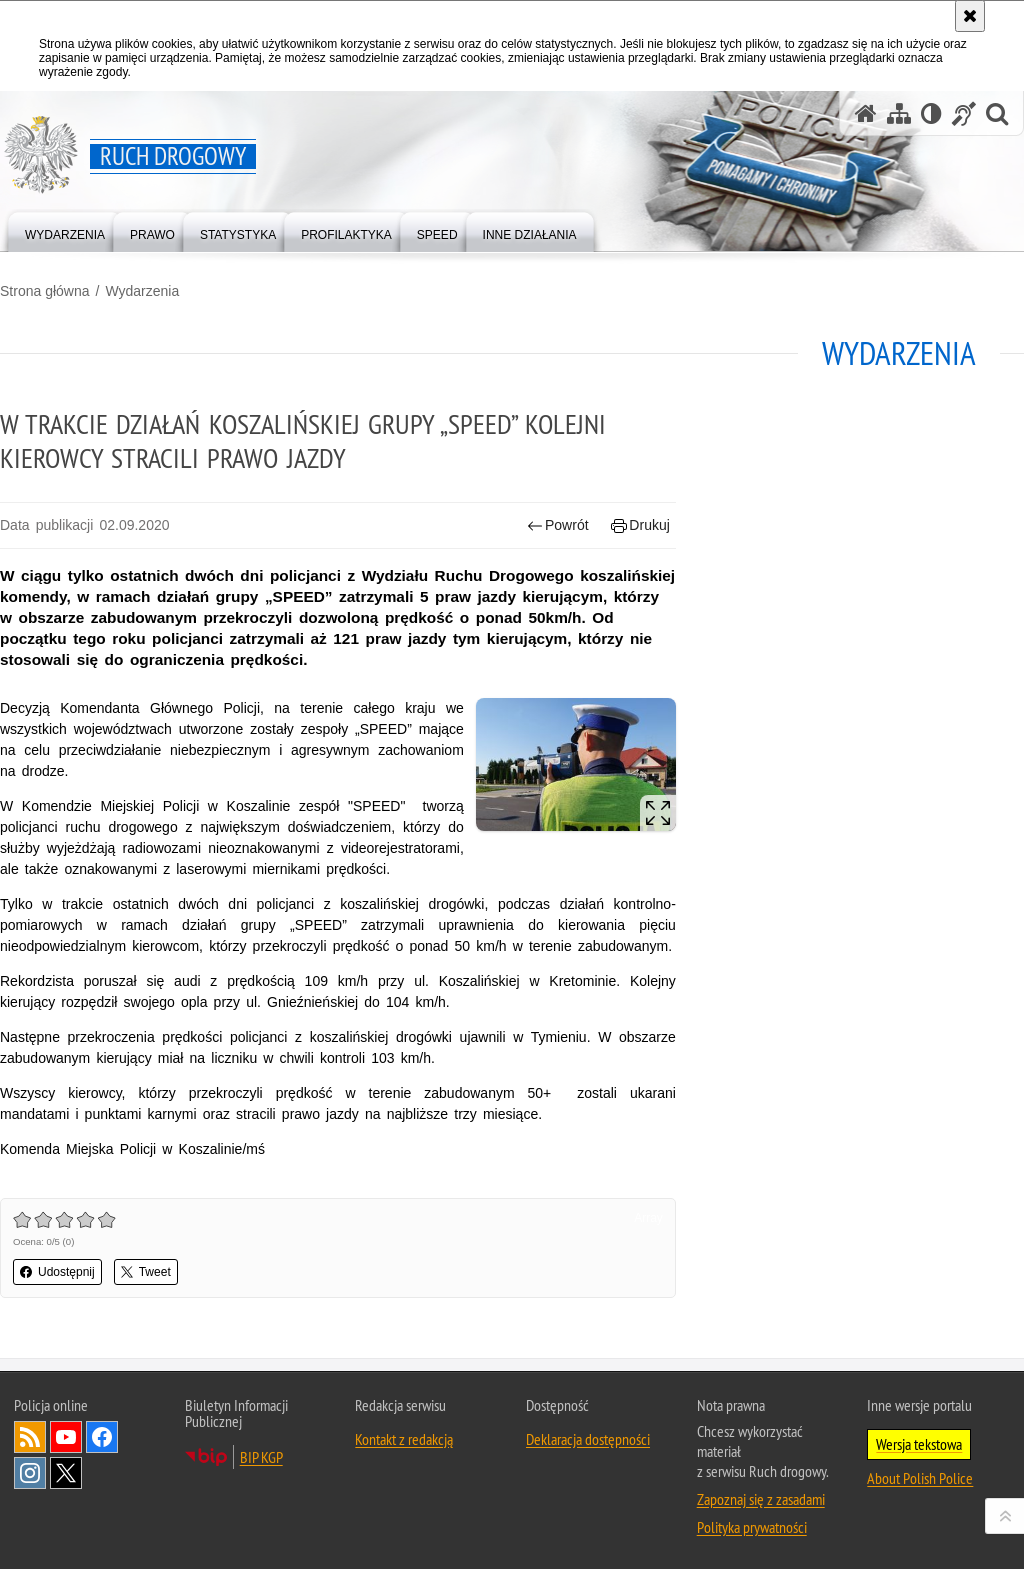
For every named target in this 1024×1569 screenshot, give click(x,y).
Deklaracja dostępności (588, 1439)
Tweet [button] (146, 1272)
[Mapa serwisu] (899, 113)
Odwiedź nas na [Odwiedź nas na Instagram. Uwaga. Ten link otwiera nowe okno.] (30, 1473)
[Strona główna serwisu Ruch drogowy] (866, 113)
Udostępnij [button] (57, 1272)
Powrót (558, 525)
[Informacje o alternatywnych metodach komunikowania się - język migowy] (964, 113)
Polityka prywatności (752, 1527)
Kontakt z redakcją (404, 1439)
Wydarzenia (142, 291)
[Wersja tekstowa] (931, 113)
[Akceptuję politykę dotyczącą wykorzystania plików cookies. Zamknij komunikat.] (970, 16)
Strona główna (45, 291)
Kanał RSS (30, 1437)
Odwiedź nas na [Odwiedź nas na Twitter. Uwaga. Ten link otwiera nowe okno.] (66, 1473)
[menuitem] (65, 230)
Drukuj (640, 525)
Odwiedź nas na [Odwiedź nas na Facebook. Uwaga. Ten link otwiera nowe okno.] (102, 1437)
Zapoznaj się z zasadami (761, 1499)
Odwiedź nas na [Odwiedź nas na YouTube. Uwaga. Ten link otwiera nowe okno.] (66, 1437)
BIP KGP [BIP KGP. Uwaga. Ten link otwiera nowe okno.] (261, 1457)
